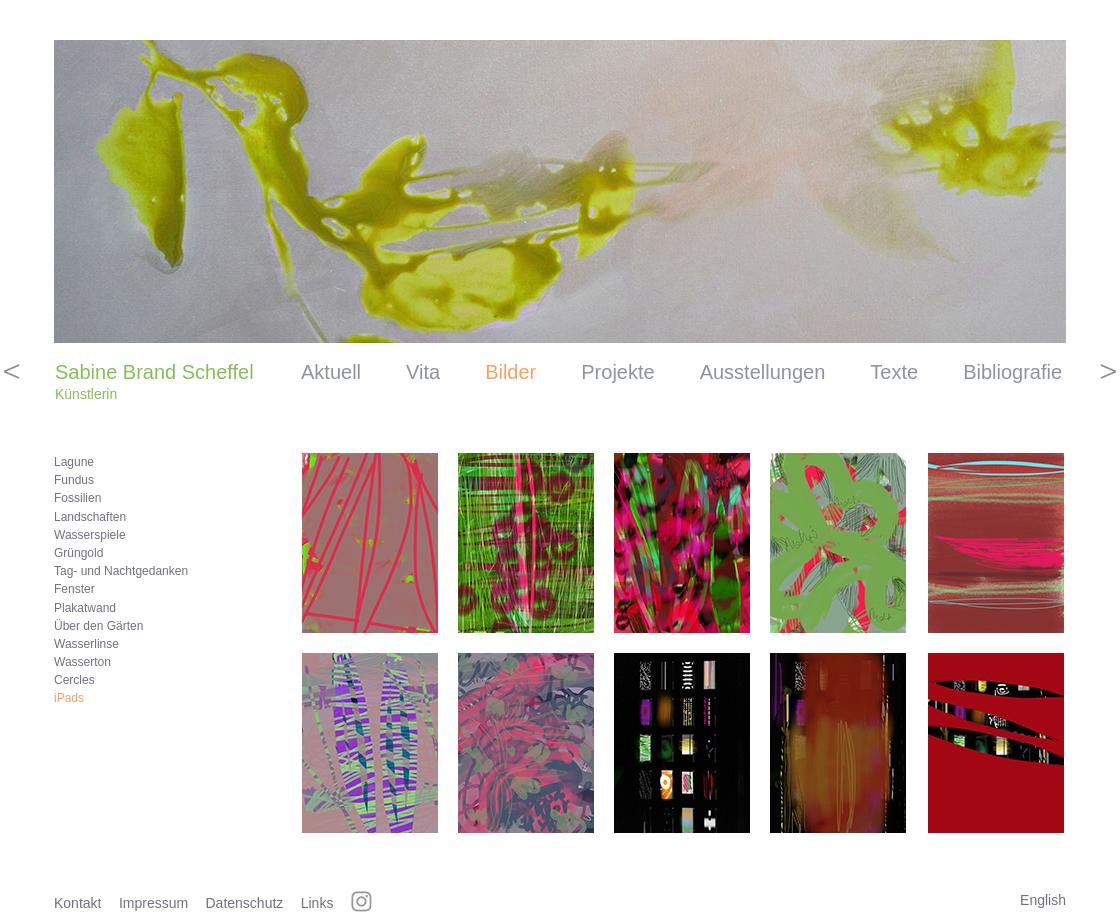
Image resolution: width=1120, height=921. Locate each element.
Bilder (510, 372)
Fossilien (77, 498)
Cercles (74, 680)
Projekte (617, 372)
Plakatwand (85, 608)
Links (317, 903)
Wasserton (82, 662)
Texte (894, 372)
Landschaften (90, 517)
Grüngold (78, 553)
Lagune (74, 462)
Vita (423, 372)
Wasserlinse (86, 644)
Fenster (74, 589)
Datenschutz (245, 903)
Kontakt (77, 903)
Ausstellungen (763, 372)
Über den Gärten (98, 626)
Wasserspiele (90, 535)
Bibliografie (1012, 372)
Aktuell (331, 372)
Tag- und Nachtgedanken (121, 571)
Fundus (74, 480)
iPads (69, 698)
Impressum (153, 903)
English (1043, 900)
